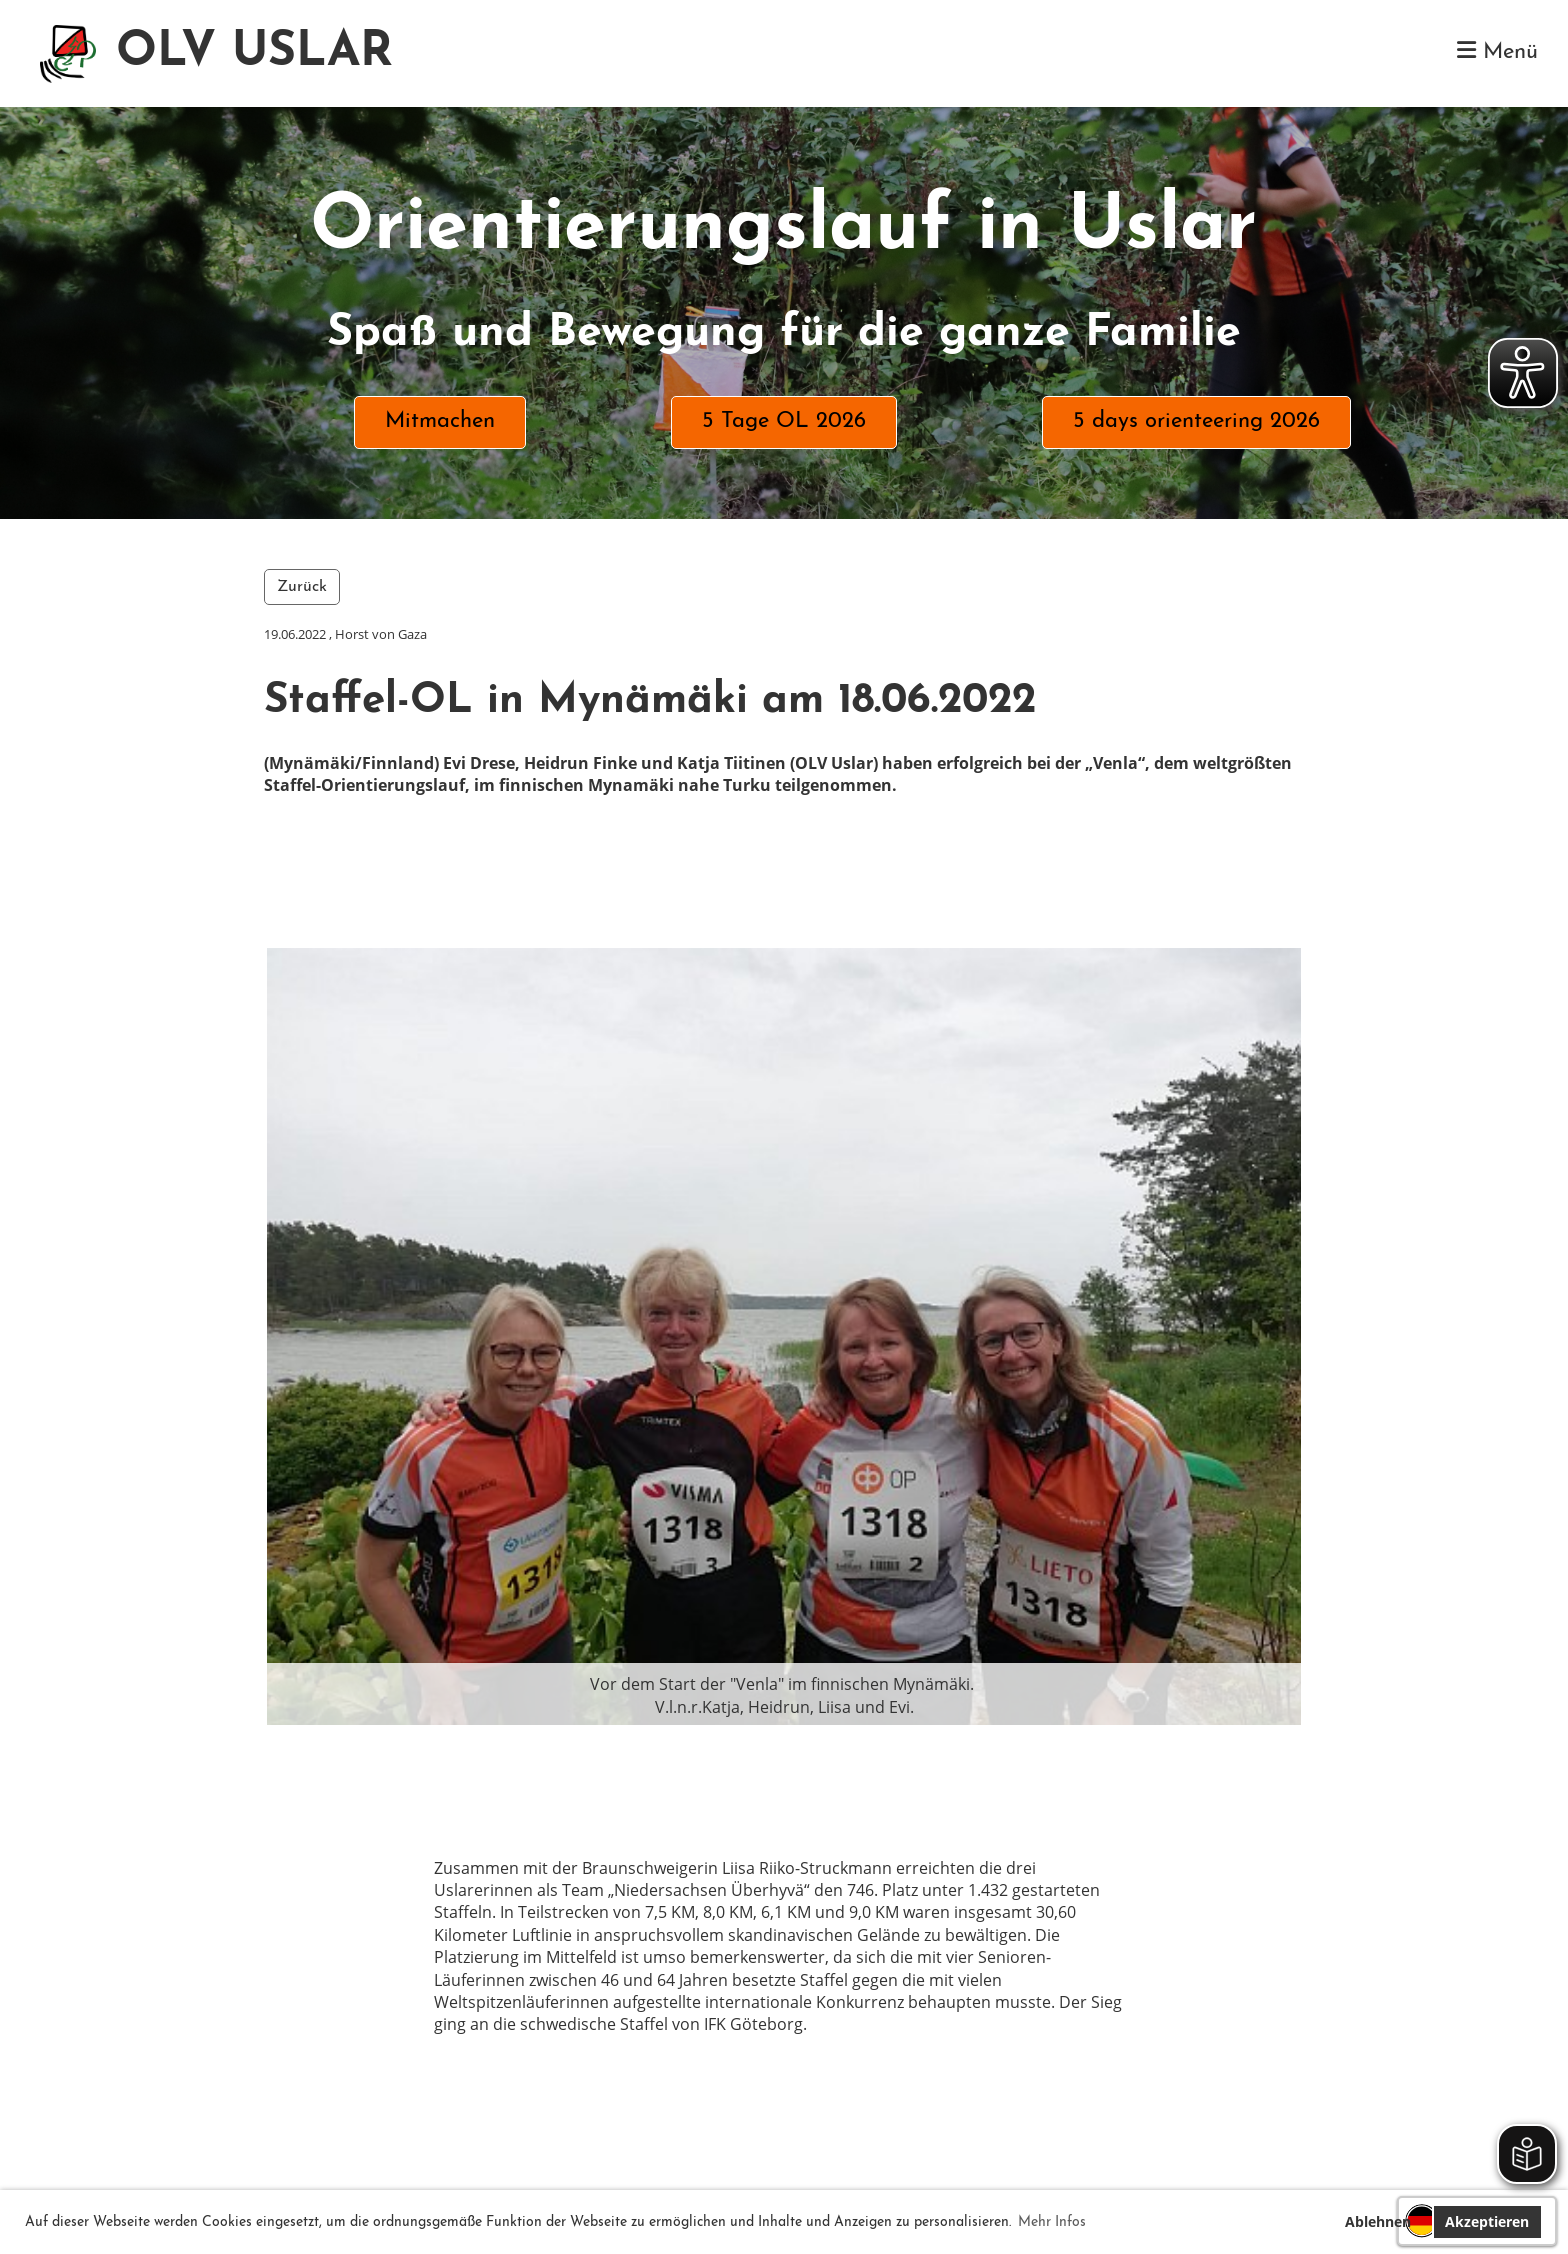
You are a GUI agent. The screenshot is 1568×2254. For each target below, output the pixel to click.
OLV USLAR (254, 53)
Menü (1497, 51)
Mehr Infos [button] (1052, 2222)
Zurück (302, 587)
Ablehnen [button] (1378, 2221)
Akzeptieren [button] (1487, 2221)
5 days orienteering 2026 (1196, 421)
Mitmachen (440, 421)
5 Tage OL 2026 (784, 421)
